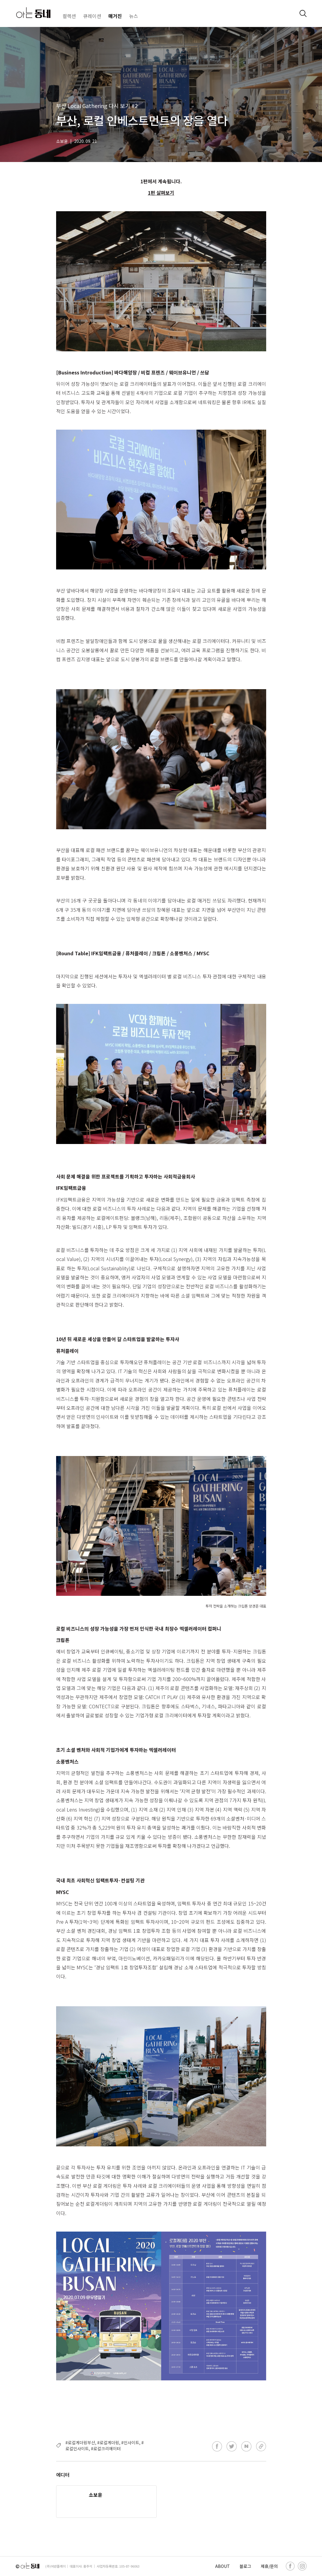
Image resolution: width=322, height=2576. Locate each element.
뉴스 (133, 16)
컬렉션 (69, 16)
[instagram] (302, 2566)
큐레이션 (92, 16)
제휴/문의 (269, 2566)
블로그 (245, 2566)
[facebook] (290, 2566)
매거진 (115, 16)
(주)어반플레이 (55, 2566)
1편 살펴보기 (161, 192)
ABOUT (222, 2566)
